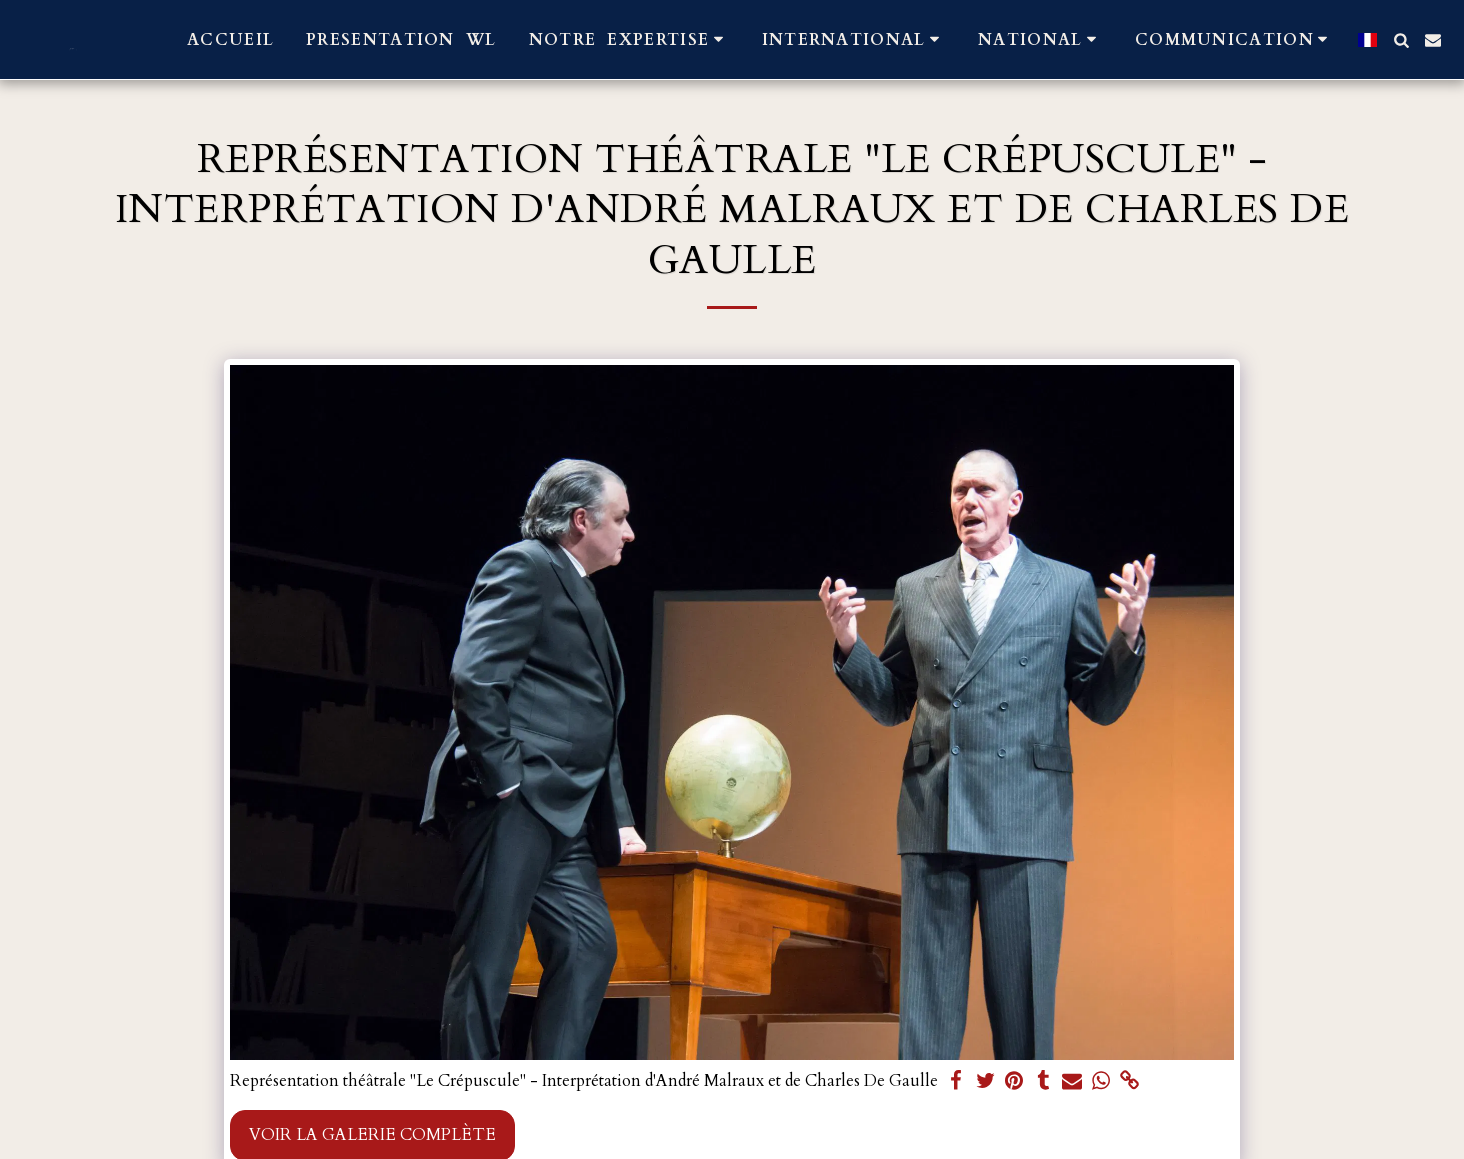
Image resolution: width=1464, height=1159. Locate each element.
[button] (629, 39)
